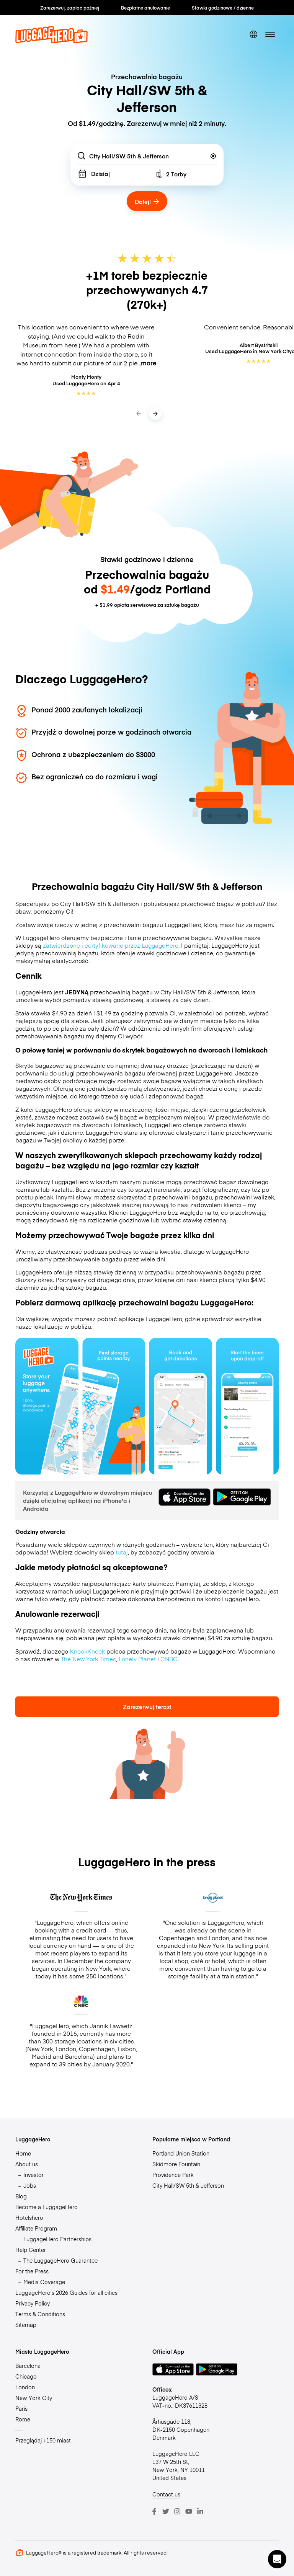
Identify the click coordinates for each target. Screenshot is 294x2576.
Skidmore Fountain (176, 2164)
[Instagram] (177, 2511)
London (25, 2387)
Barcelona (28, 2365)
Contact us (166, 2494)
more (148, 363)
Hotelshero (29, 2217)
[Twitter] (165, 2511)
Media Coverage (44, 2282)
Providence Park (173, 2174)
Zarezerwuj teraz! (147, 1707)
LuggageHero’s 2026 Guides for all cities (66, 2292)
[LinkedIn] (200, 2511)
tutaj (122, 1552)
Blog (21, 2196)
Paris (21, 2408)
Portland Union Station (180, 2153)
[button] (277, 2559)
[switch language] (253, 34)
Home (23, 2153)
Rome (22, 2419)
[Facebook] (154, 2511)
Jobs (29, 2185)
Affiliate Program (36, 2228)
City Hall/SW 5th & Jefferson (188, 2185)
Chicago (26, 2376)
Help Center (30, 2249)
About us (26, 2164)
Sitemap (25, 2324)
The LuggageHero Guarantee (60, 2260)
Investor (33, 2174)
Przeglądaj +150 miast (43, 2440)
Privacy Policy (32, 2303)
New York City (33, 2398)
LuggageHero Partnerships (57, 2239)
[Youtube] (188, 2511)
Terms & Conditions (40, 2314)
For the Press (32, 2271)
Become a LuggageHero (46, 2207)
